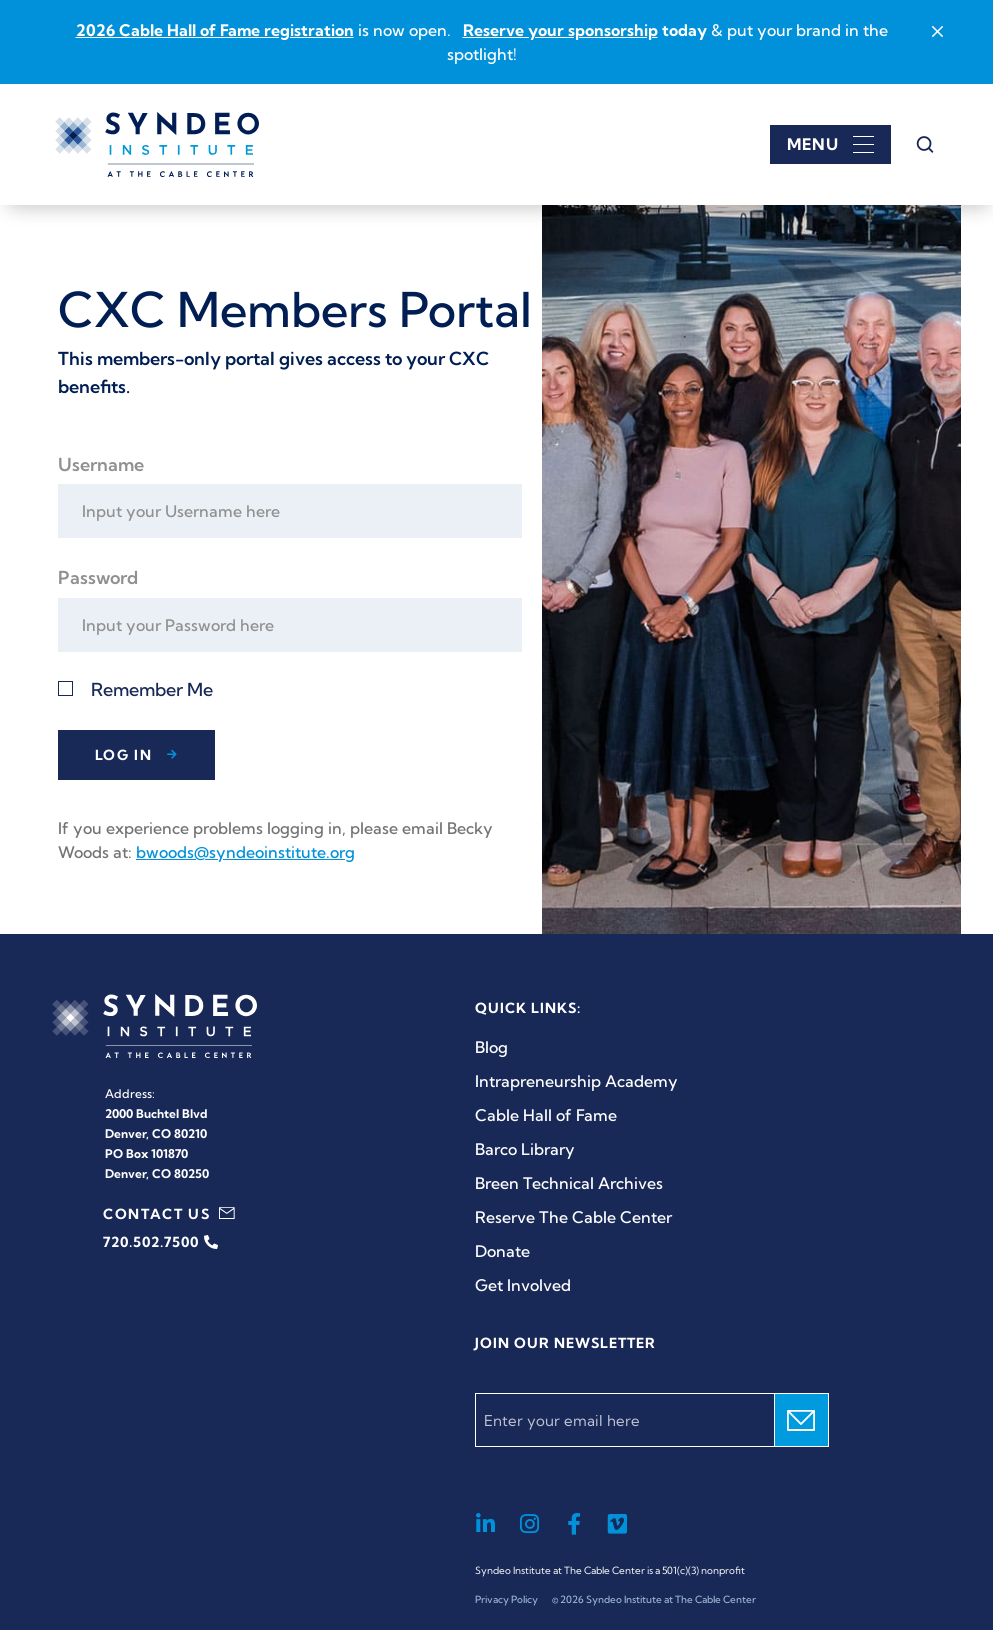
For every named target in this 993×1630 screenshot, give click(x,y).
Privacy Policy (506, 1599)
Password (98, 577)
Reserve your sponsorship (560, 30)
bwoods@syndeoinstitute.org (245, 852)
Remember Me (152, 689)
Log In (124, 755)
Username (101, 464)
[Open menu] (830, 144)
